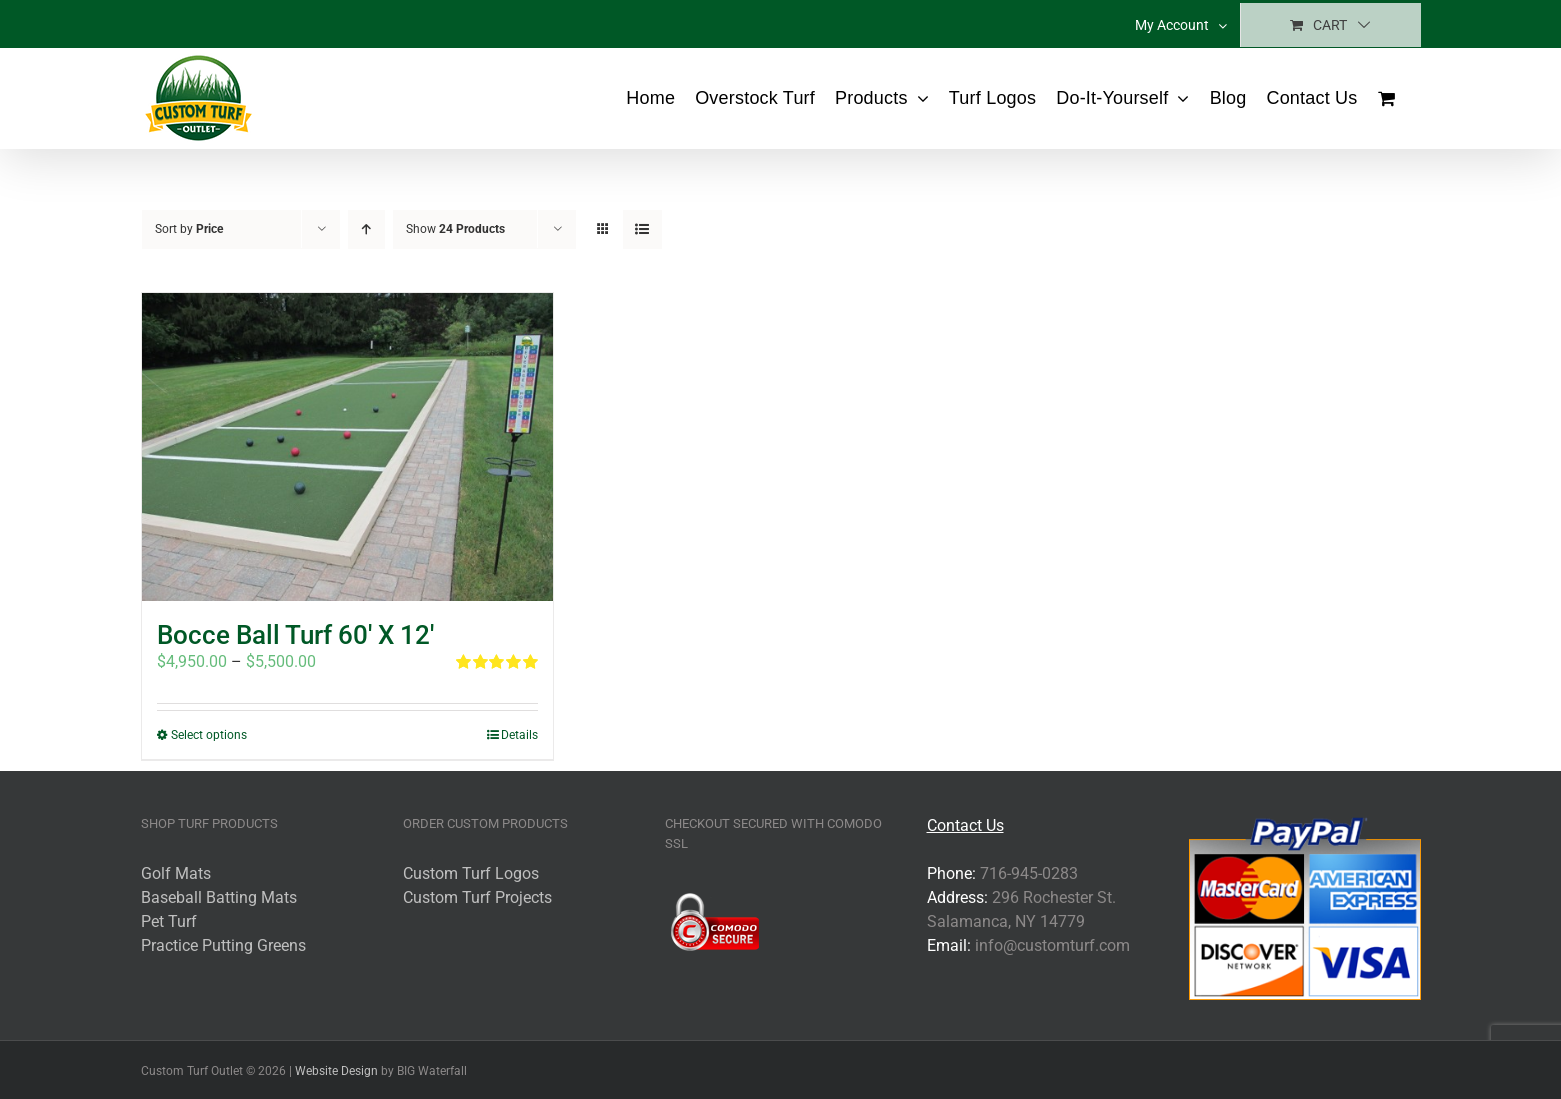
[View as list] (642, 229)
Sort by (189, 229)
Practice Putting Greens (223, 945)
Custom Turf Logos (471, 873)
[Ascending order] (366, 229)
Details (519, 735)
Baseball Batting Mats (219, 897)
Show (455, 229)
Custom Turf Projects (477, 897)
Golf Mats (176, 873)
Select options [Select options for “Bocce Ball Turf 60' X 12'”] (209, 735)
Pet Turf (169, 921)
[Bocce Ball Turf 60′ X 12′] (347, 447)
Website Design (336, 1071)
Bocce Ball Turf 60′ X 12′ (295, 635)
